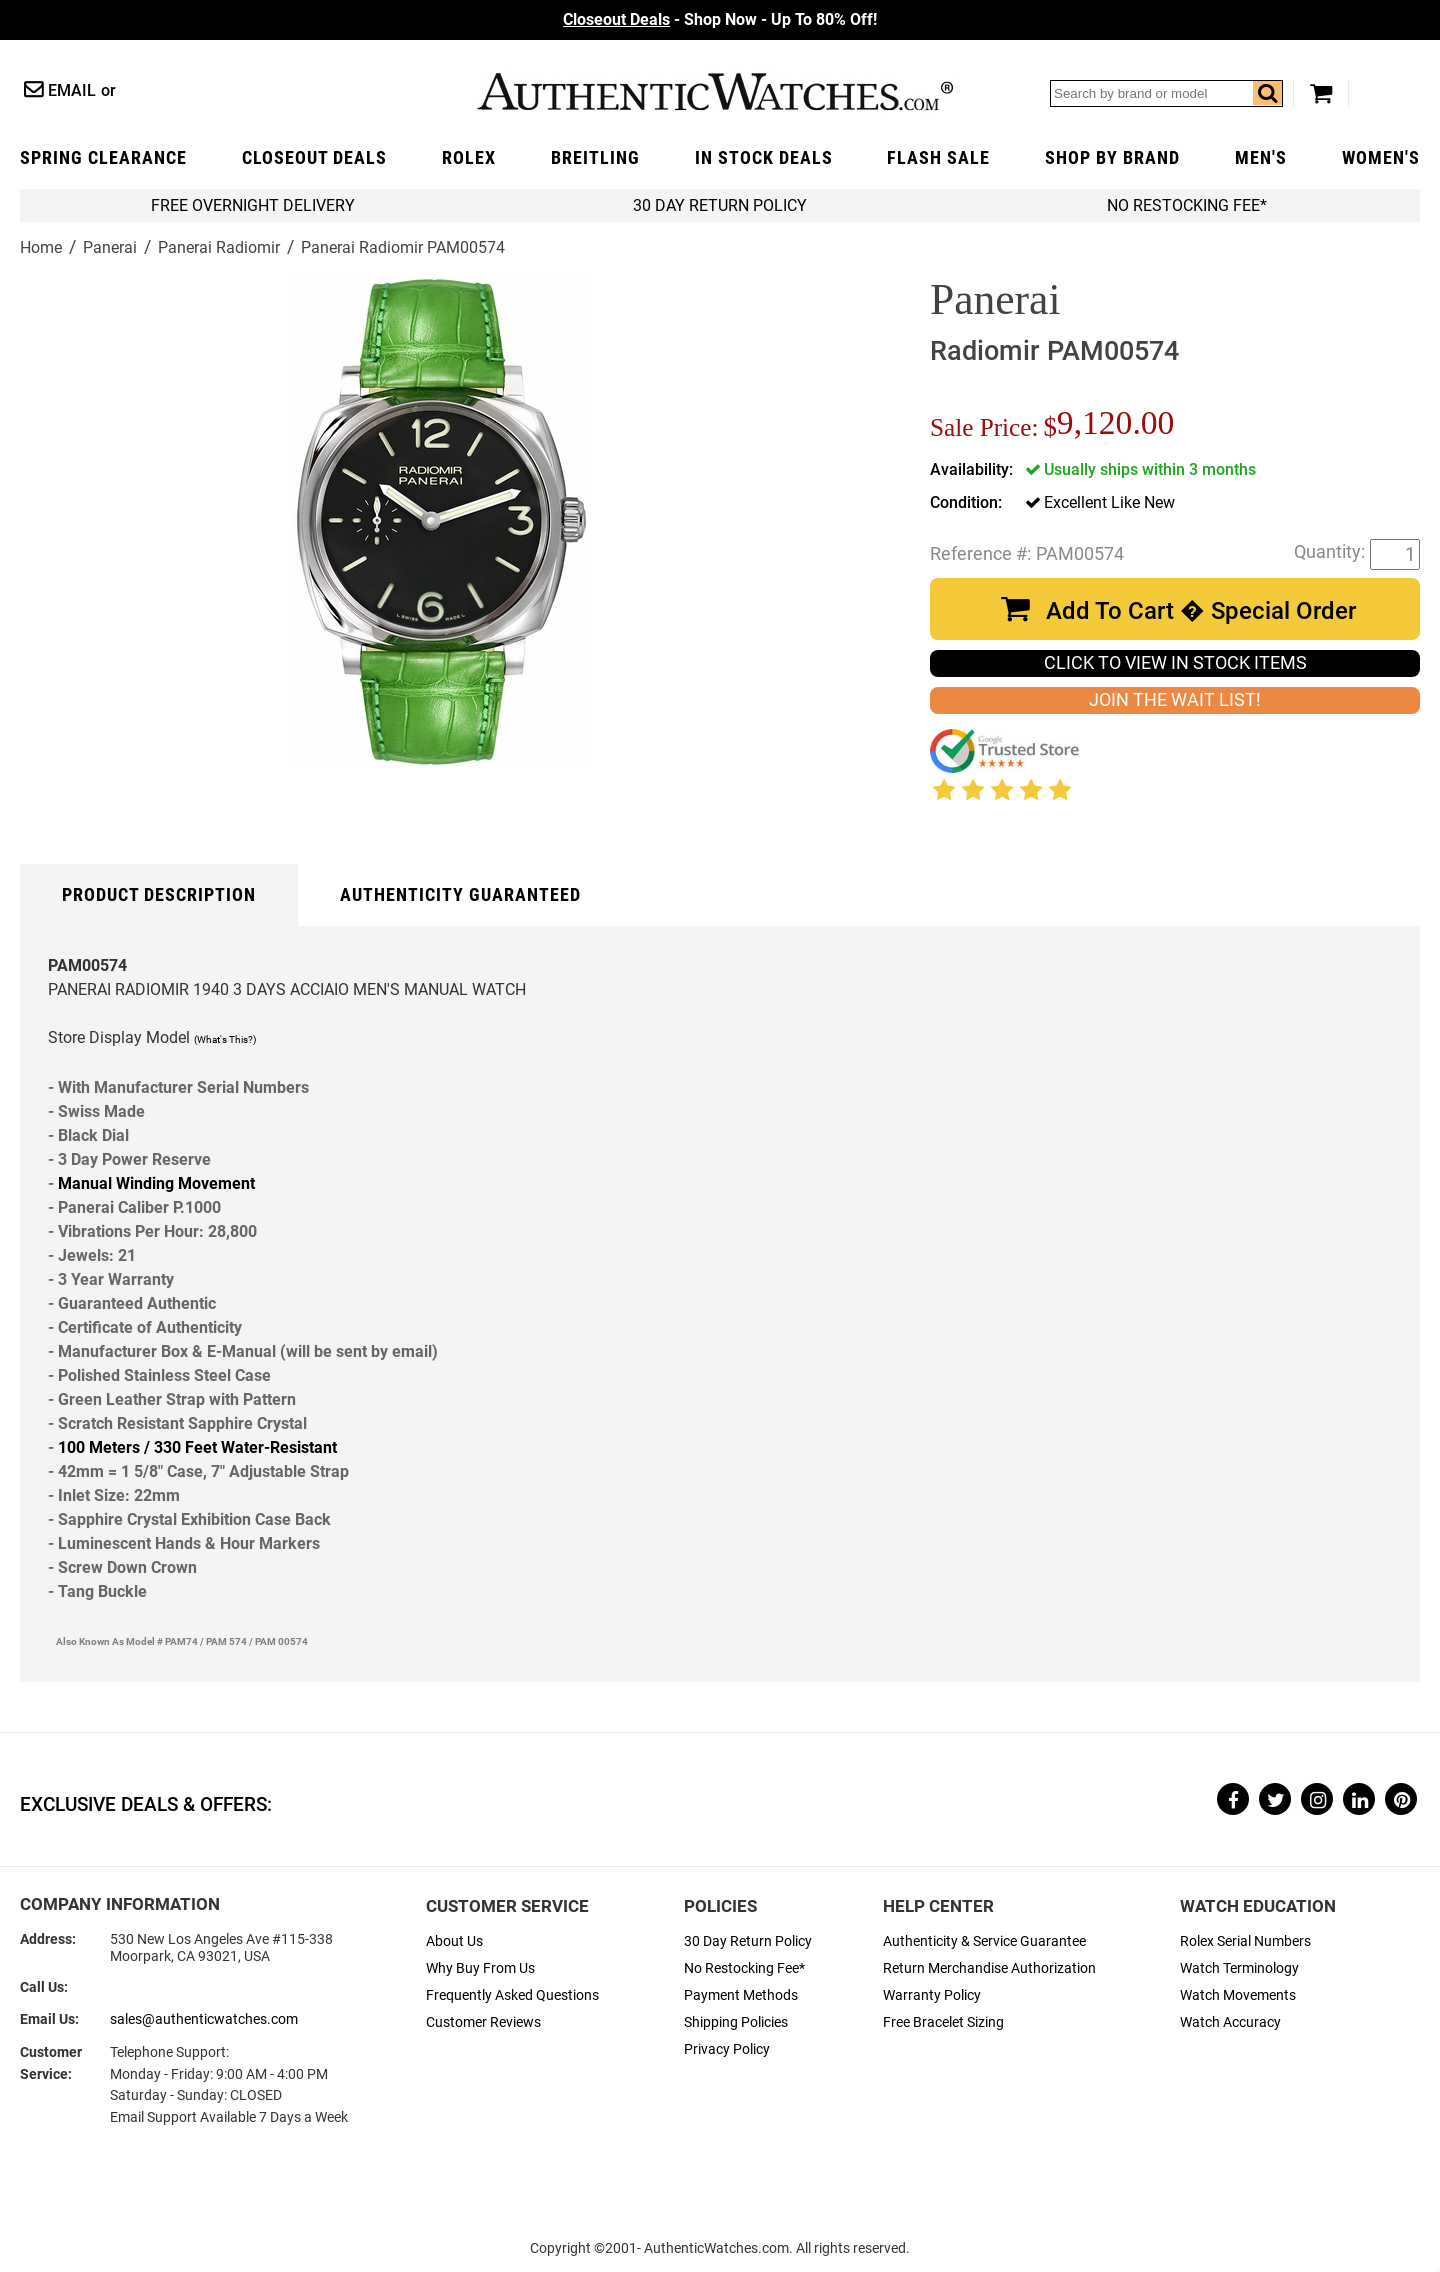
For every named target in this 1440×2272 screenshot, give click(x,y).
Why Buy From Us (480, 1968)
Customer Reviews (483, 2022)
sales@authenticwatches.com (204, 2019)
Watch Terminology (1239, 1968)
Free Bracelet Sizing (943, 2022)
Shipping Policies (736, 2022)
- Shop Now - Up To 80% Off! (720, 19)
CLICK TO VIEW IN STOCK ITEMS (1175, 663)
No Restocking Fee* (1187, 205)
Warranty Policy (932, 1995)
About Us (454, 1941)
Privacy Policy (727, 2049)
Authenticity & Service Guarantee (984, 1941)
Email (72, 90)
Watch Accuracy (1230, 2022)
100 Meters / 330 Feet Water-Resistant (197, 1447)
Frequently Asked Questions (512, 1995)
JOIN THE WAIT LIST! (1175, 700)
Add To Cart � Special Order (1201, 611)
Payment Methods (741, 1995)
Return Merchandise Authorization (989, 1968)
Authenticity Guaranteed (460, 895)
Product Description (159, 895)
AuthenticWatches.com (715, 91)
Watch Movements (1238, 1995)
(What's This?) (225, 1039)
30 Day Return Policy (748, 1941)
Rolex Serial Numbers (1245, 1941)
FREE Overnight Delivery (253, 205)
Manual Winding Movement (156, 1183)
